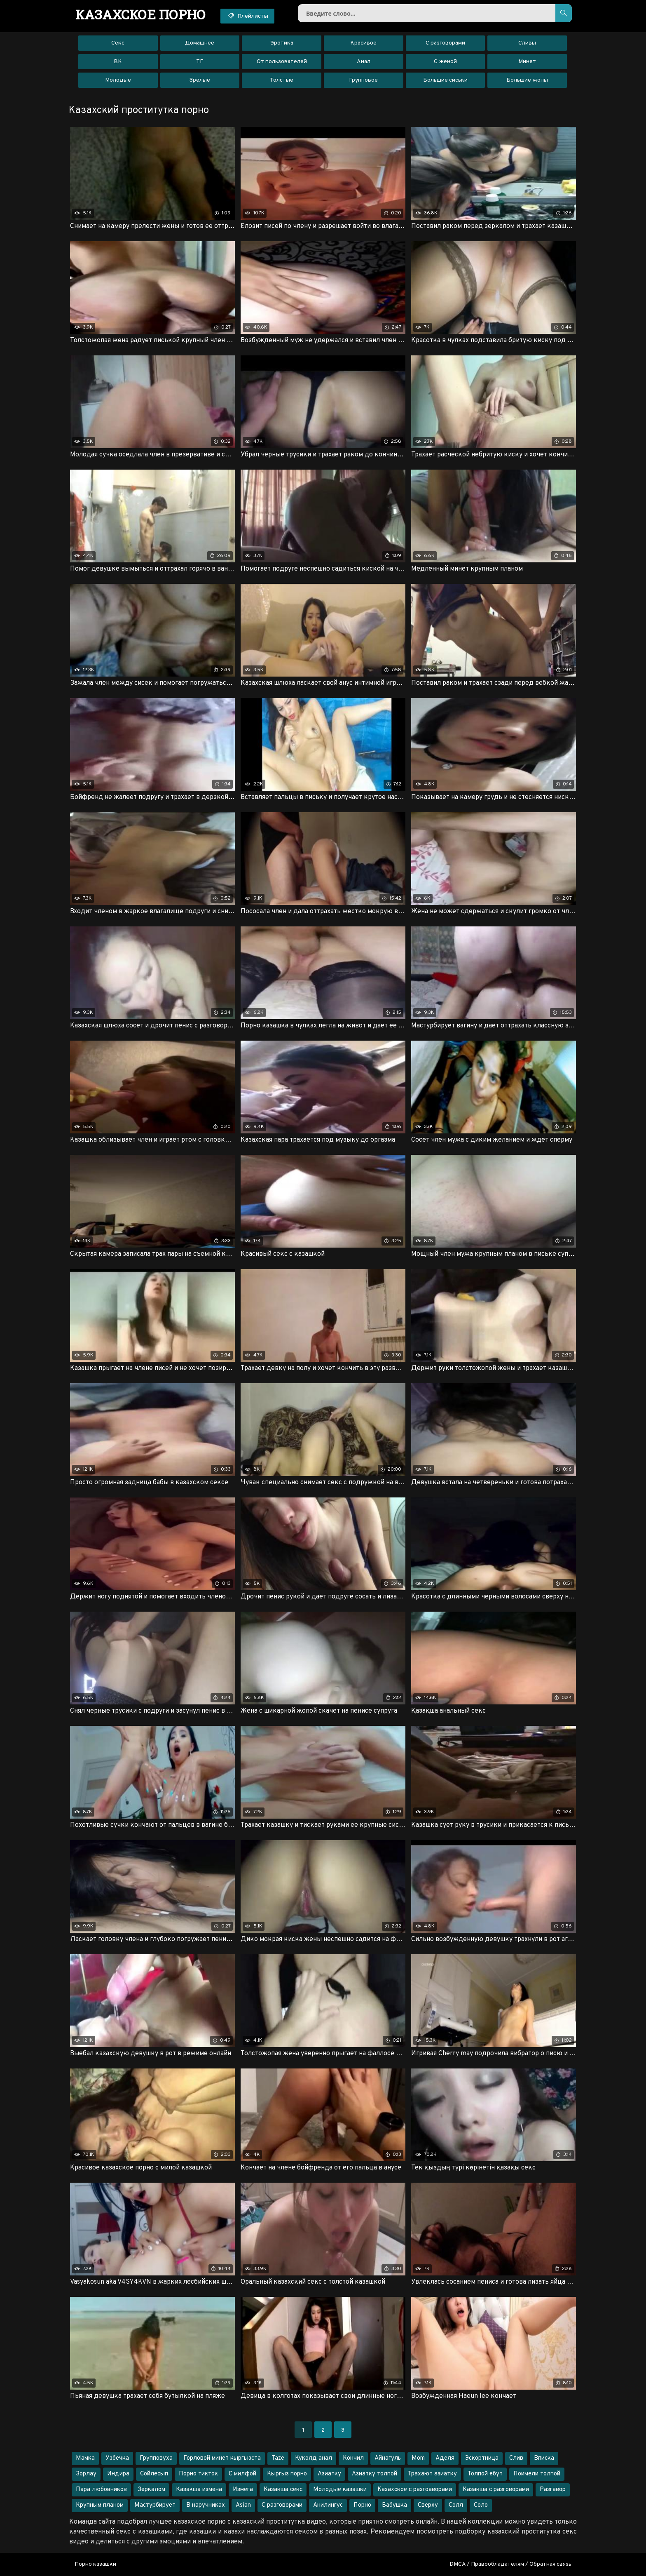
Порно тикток (198, 2474)
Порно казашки (95, 2564)
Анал (363, 61)
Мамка (85, 2458)
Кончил (353, 2458)
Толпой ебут (485, 2474)
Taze (278, 2458)
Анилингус (328, 2505)
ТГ (199, 61)
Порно (362, 2505)
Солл (456, 2505)
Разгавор (553, 2490)
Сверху (428, 2505)
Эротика (281, 43)
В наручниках (205, 2505)
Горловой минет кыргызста (222, 2458)
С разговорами (445, 43)
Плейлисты (247, 16)
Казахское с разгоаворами (414, 2490)
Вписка (544, 2458)
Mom (418, 2458)
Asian (243, 2505)
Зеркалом (151, 2490)
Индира (118, 2474)
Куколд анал (313, 2458)
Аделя (444, 2458)
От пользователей (282, 61)
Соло (481, 2505)
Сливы (527, 43)
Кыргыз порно (287, 2474)
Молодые (118, 80)
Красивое (363, 43)
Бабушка (394, 2505)
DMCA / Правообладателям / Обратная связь (510, 2564)
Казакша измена (199, 2490)
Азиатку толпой (374, 2474)
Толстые (281, 80)
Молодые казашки (340, 2490)
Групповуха (156, 2458)
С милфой (242, 2474)
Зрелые (199, 80)
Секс (117, 43)
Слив (516, 2458)
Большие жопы (527, 80)
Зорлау (86, 2474)
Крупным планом (100, 2505)
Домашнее (199, 43)
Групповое (363, 80)
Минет (527, 61)
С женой (445, 61)
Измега (243, 2490)
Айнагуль (387, 2458)
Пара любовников (101, 2490)
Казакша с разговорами (496, 2490)
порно (140, 14)
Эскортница (482, 2458)
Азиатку (329, 2474)
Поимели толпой (536, 2474)
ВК (118, 61)
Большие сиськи (445, 80)
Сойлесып (154, 2474)
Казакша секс (283, 2490)
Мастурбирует (155, 2505)
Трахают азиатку (432, 2474)
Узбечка (117, 2458)
